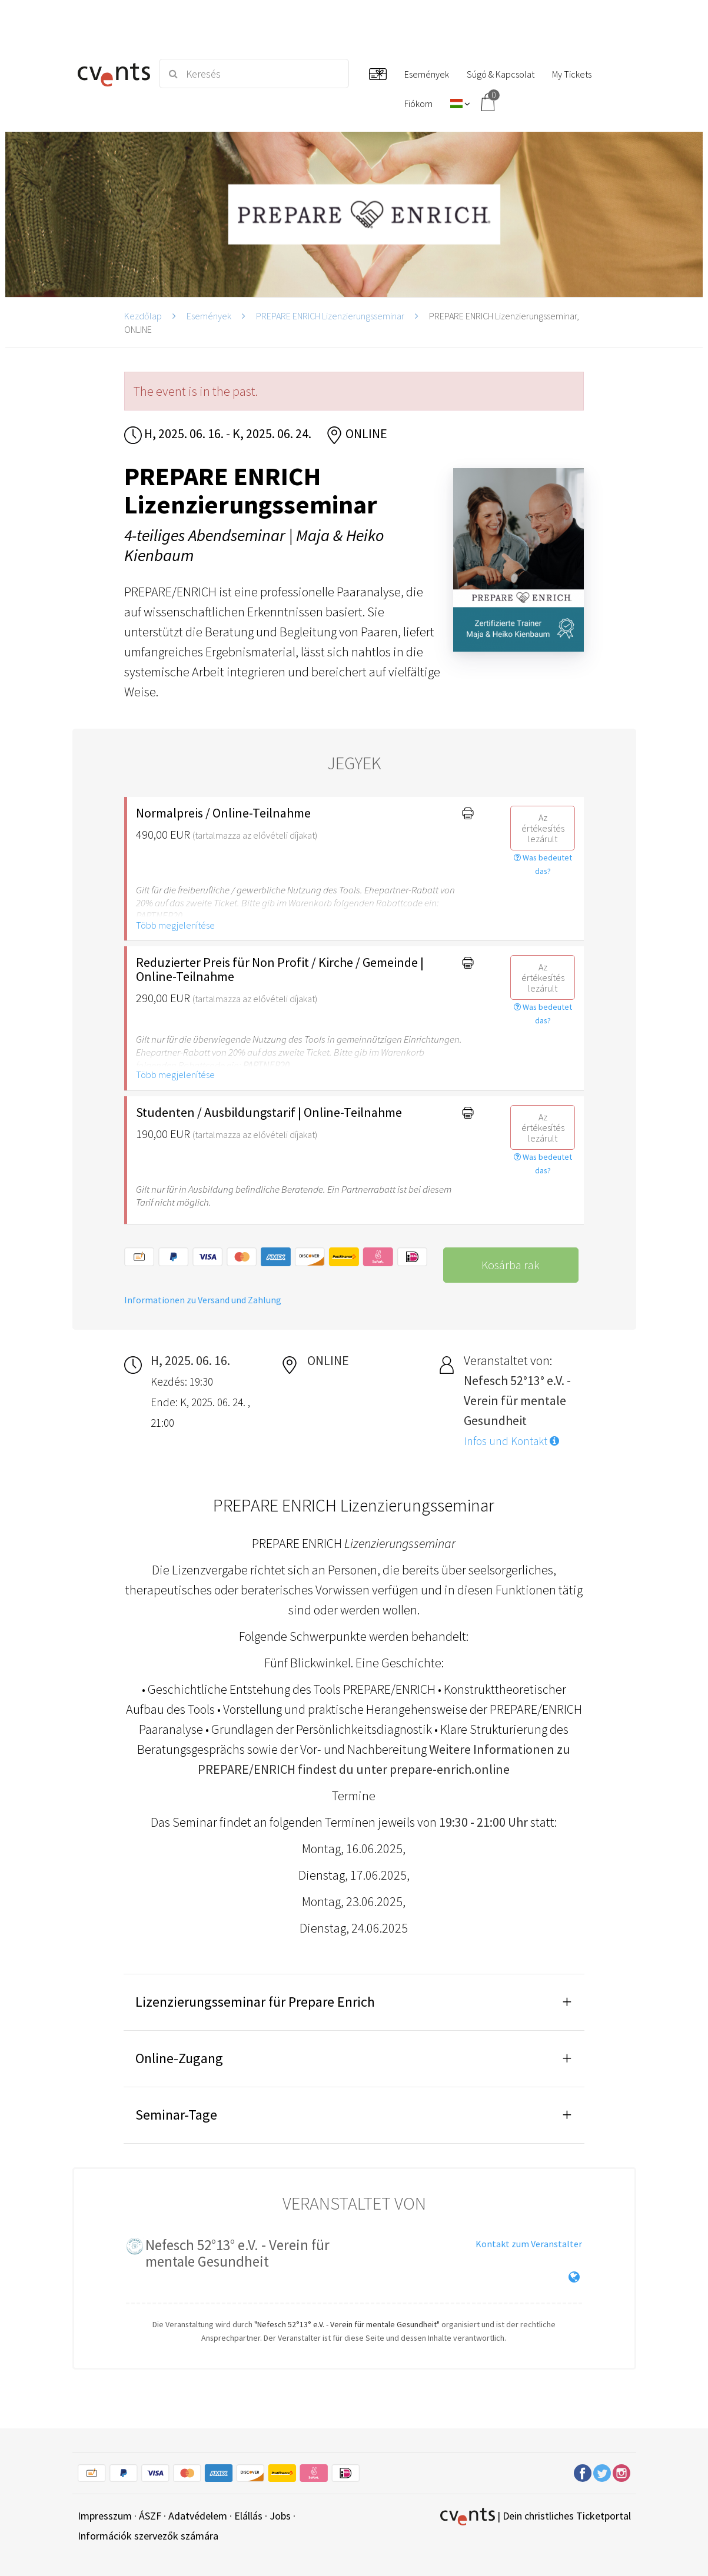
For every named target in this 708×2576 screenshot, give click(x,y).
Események (209, 316)
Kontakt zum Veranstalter (529, 2244)
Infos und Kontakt (511, 1441)
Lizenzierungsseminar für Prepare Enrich (255, 2002)
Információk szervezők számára (148, 2535)
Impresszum (105, 2515)
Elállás (248, 2515)
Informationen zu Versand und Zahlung (202, 1300)
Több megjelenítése (175, 925)
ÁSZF (150, 2515)
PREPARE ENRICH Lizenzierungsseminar (330, 316)
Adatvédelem (197, 2515)
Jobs (280, 2515)
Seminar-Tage (176, 2114)
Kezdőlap (143, 316)
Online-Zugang (179, 2058)
